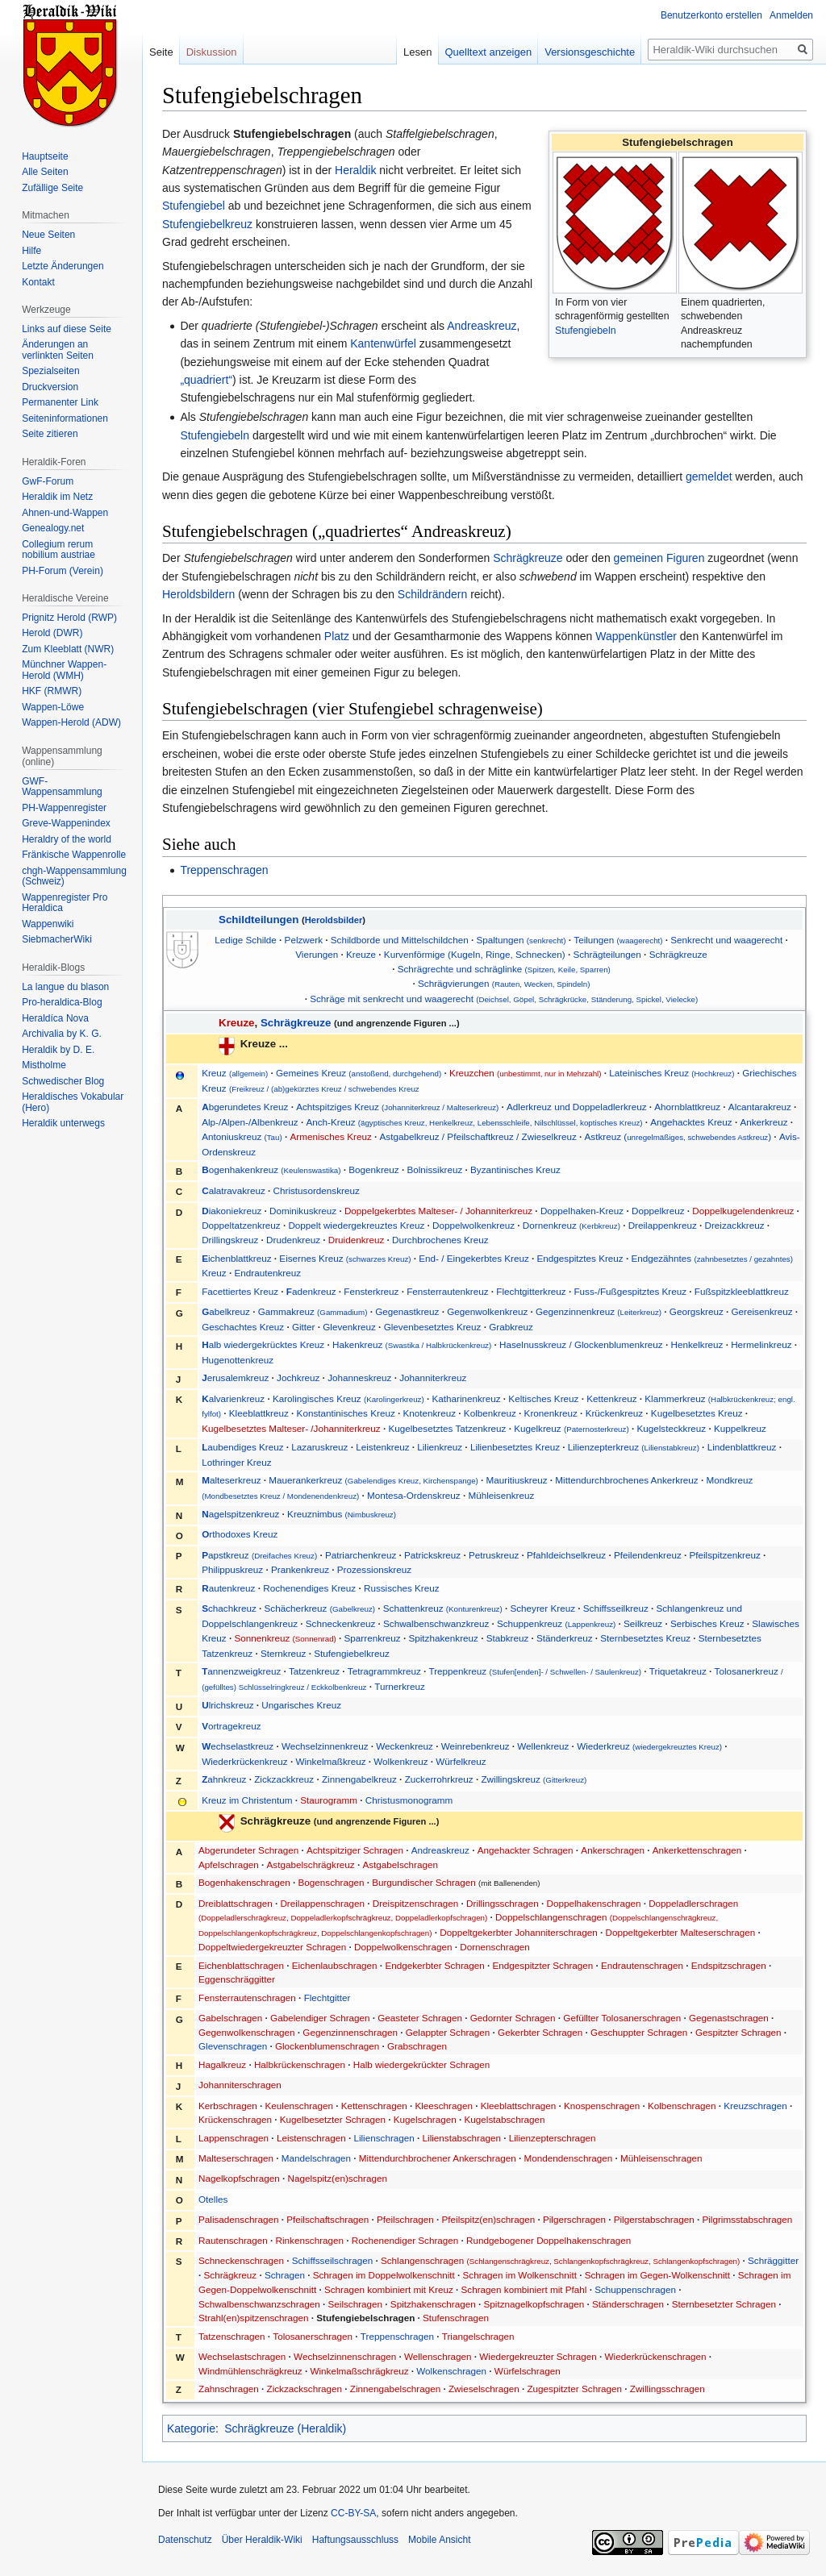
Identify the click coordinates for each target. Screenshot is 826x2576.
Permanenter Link (60, 402)
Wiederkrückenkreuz (245, 1761)
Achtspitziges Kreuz (397, 1106)
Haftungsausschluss (355, 2539)
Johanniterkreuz (432, 1377)
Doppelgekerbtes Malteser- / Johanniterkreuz (438, 1210)
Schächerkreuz (320, 1608)
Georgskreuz (697, 1311)
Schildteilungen (258, 919)
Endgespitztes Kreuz (580, 1258)
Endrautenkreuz (267, 1272)
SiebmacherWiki (57, 939)
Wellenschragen (438, 2356)
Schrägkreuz (230, 2275)
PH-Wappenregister (64, 808)
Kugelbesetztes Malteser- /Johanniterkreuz (291, 1428)
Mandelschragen (316, 2158)
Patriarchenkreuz (360, 1555)
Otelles (212, 2199)
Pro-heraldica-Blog (62, 1002)
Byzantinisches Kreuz (515, 1169)
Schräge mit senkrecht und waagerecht (504, 998)
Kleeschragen (443, 2105)
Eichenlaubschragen (335, 1965)
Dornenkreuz (571, 1225)
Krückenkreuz (614, 1413)
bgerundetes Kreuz (245, 1106)
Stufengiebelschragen (365, 2317)
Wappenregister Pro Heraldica (64, 903)
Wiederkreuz (649, 1746)
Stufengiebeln (585, 330)
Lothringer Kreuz (236, 1462)
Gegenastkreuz (407, 1311)
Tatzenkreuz (314, 1671)
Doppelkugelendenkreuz (743, 1210)
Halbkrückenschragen (299, 2064)
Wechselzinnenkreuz (325, 1746)
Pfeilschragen (405, 2219)
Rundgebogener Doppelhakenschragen (548, 2240)
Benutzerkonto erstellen (711, 15)
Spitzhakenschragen (433, 2304)
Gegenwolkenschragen (246, 2032)
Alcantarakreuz (759, 1106)
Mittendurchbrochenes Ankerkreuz (626, 1480)
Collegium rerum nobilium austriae (58, 550)
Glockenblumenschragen (327, 2046)
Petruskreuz (494, 1555)
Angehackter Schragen (526, 1850)
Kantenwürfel (383, 343)
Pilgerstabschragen (654, 2219)
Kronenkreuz (551, 1413)
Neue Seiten (48, 234)
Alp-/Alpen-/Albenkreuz (250, 1122)
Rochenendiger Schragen (405, 2240)
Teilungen (618, 939)
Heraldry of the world (66, 839)
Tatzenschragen (231, 2336)
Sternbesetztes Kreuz (645, 1638)
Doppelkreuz (658, 1210)
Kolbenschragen (681, 2105)
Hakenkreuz (411, 1344)
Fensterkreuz (371, 1291)
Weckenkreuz (404, 1746)
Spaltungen (520, 939)
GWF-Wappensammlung (62, 787)
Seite (161, 52)
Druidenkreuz (356, 1239)
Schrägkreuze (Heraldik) (285, 2428)
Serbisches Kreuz (707, 1623)
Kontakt (38, 282)
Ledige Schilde (246, 939)
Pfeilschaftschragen (327, 2219)
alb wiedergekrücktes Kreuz (263, 1344)
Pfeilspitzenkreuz (724, 1555)
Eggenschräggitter (236, 1979)
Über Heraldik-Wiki (262, 2539)
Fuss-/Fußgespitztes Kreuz (630, 1291)
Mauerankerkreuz (373, 1480)
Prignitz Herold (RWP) (69, 617)
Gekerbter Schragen (540, 2032)
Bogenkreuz (373, 1169)
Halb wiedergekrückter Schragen (421, 2064)
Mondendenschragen (568, 2158)
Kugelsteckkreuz (671, 1428)
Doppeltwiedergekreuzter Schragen (272, 1946)
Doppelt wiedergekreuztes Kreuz (356, 1225)
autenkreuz (228, 1588)
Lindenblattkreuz (742, 1447)
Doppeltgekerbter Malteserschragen (681, 1932)
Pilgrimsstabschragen (747, 2219)
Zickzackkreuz (284, 1779)
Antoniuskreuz (242, 1136)
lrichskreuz (227, 1705)
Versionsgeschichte (589, 52)
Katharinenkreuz (466, 1398)
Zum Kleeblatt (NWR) (68, 649)
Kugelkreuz (571, 1428)
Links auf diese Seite (66, 329)
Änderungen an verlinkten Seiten (58, 350)
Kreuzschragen (755, 2105)
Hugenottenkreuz (237, 1360)
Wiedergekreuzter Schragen (538, 2356)
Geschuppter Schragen (638, 2032)
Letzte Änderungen (62, 266)
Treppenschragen (224, 870)
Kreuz (236, 1072)
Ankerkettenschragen (699, 1850)
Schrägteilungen (606, 954)
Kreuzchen (526, 1072)
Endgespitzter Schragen (543, 1965)
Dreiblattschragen (235, 1903)
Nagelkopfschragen (239, 2178)
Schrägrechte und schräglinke (504, 968)
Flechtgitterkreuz (530, 1291)
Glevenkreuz (349, 1326)
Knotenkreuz (429, 1413)
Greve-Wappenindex (66, 823)
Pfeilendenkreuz (648, 1555)
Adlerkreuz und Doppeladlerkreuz (576, 1106)
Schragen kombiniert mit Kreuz (388, 2289)
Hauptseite (45, 156)
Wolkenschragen (451, 2371)
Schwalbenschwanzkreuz (436, 1623)
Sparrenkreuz (372, 1638)
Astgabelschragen (400, 1864)
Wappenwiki (47, 924)
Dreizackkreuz (735, 1225)
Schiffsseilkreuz (616, 1608)
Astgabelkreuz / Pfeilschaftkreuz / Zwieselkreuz (478, 1136)
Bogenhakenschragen (244, 1882)
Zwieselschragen (483, 2388)
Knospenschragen (602, 2105)
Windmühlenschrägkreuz (250, 2371)
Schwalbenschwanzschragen (259, 2304)
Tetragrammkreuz (384, 1671)
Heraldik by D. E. (58, 1049)
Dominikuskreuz (302, 1210)
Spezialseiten (50, 371)
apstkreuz (259, 1555)
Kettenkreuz (611, 1398)
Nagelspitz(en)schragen (337, 2178)
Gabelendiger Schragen (319, 2017)
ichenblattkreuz (236, 1258)
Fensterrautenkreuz (447, 1291)
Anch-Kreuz (474, 1122)
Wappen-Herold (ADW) (71, 722)
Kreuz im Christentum (247, 1800)
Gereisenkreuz (762, 1311)
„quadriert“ (206, 379)
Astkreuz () (678, 1136)
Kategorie (191, 2428)
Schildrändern (432, 594)
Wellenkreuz (543, 1746)
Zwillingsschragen (667, 2388)
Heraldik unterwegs (63, 1123)
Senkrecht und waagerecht (726, 939)
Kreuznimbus (341, 1514)
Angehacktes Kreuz (691, 1122)
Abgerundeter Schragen (248, 1850)
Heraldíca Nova (55, 1018)
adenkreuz (311, 1291)
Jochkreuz (298, 1377)
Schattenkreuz (443, 1608)
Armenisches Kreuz (330, 1136)
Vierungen (316, 954)
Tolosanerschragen (313, 2336)
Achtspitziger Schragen (355, 1850)
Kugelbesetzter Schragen (333, 2119)
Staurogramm (328, 1800)
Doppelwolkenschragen (403, 1946)
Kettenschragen (374, 2105)
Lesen (417, 52)
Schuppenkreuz (556, 1623)
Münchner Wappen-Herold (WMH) (64, 670)
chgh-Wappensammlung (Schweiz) (74, 876)
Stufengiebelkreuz (207, 224)
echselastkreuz (237, 1746)
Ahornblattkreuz (687, 1106)
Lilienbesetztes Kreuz (515, 1447)
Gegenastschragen (729, 2017)
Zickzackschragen (305, 2388)
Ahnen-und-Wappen (65, 512)
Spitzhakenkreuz (443, 1638)
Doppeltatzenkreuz (241, 1225)
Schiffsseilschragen (332, 2260)
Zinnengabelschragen (395, 2388)
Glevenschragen (232, 2046)
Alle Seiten (45, 171)
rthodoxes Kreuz (239, 1534)
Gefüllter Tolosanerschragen (622, 2017)
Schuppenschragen (635, 2289)
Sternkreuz (284, 1653)
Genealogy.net (53, 528)
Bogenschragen (331, 1882)
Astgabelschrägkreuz (311, 1864)
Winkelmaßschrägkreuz (359, 2371)
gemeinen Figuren (659, 557)
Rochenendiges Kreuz (309, 1588)
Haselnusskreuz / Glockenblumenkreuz (581, 1344)
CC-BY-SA (353, 2513)
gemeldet (709, 476)
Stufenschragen (456, 2317)
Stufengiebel (193, 205)
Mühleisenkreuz (501, 1495)
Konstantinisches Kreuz (346, 1413)
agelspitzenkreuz (240, 1514)
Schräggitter (773, 2260)
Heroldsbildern (198, 594)
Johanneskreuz (359, 1377)
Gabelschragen (230, 2017)
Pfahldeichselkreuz (566, 1555)
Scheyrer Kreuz (542, 1608)
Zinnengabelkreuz (359, 1779)
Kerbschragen (227, 2105)
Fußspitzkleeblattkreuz (742, 1291)
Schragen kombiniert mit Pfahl (524, 2289)
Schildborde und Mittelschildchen (400, 939)
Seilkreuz (643, 1623)
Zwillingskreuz (533, 1779)
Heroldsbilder (334, 920)
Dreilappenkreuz (662, 1225)
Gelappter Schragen (448, 2032)
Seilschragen (355, 2304)
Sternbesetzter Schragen (724, 2304)
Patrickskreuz (432, 1555)
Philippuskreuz (232, 1569)
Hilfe (31, 250)
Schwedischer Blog (63, 1081)
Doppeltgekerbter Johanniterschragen (519, 1932)
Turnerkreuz (399, 1686)
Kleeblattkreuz (259, 1413)
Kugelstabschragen (504, 2119)
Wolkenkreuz (400, 1761)
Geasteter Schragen (420, 2017)
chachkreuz (229, 1608)
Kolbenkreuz (490, 1413)
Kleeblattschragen (519, 2105)
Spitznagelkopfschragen (534, 2304)
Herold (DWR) (52, 633)
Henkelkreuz (696, 1344)
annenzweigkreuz (241, 1671)
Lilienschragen (383, 2138)
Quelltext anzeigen (488, 52)
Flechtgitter (327, 1997)
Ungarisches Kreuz (301, 1705)
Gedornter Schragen (513, 2017)
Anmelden (791, 15)
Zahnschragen (228, 2388)
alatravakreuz (233, 1190)
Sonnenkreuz (285, 1638)
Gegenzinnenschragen (350, 2032)
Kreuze (361, 954)
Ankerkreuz (763, 1122)
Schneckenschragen (241, 2260)
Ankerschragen (613, 1850)
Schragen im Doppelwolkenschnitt (384, 2275)
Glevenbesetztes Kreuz (433, 1326)
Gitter (303, 1326)
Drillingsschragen (502, 1903)
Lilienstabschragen (462, 2138)
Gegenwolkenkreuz (487, 1311)
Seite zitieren (49, 433)
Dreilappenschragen (322, 1903)
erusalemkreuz (235, 1377)
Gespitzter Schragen (738, 2032)
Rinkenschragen (310, 2240)
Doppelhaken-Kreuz (582, 1210)
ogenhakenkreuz (271, 1169)
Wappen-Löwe (53, 707)
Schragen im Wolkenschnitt (520, 2275)
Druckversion (50, 387)
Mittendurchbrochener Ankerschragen (437, 2158)
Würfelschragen (527, 2371)
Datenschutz (185, 2539)
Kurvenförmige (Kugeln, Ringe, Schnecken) (474, 954)
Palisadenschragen (238, 2219)
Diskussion (211, 52)
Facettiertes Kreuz (240, 1291)
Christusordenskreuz (316, 1190)
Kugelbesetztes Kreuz (697, 1413)
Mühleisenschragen (661, 2158)
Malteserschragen (235, 2158)
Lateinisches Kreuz (671, 1072)
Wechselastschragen (242, 2356)
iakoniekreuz (231, 1210)
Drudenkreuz (293, 1239)
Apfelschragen (228, 1864)
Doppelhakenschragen (593, 1903)
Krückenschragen (235, 2119)
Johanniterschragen (240, 2084)
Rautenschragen (233, 2240)
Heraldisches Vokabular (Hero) (72, 1102)
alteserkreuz (231, 1480)
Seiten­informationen (65, 418)
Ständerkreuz (564, 1638)
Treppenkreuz (534, 1671)
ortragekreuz (231, 1726)
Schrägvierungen (504, 983)
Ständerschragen (628, 2304)
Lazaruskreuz (319, 1447)
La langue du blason (65, 987)
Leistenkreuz (382, 1447)
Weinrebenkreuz (475, 1746)
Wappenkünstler (636, 636)
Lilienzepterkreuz (633, 1447)
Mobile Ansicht (439, 2539)
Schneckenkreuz (340, 1623)
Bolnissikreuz (434, 1169)
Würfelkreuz (461, 1761)
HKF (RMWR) (51, 691)
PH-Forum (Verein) (62, 570)
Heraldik (355, 170)
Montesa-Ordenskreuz (414, 1495)
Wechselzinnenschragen (345, 2356)
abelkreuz (226, 1311)
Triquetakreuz (678, 1671)
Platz (336, 636)
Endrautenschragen (642, 1965)
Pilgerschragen (574, 2219)
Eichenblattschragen (241, 1965)
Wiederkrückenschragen (656, 2356)
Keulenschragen (299, 2105)
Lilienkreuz (439, 1447)
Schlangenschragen (560, 2260)
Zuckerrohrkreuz (439, 1779)
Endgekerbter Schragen (434, 1965)
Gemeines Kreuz (360, 1072)
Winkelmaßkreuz (330, 1761)
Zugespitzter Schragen (574, 2388)
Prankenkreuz (300, 1569)
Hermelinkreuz (761, 1344)
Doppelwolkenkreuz (473, 1225)
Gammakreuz (313, 1311)
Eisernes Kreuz (345, 1258)
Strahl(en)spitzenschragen (253, 2317)
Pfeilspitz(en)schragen (489, 2219)
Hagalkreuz (222, 2064)
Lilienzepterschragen (552, 2138)
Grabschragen (417, 2046)
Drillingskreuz (230, 1239)
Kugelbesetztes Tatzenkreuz (447, 1428)
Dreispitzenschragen (416, 1903)
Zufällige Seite (52, 188)
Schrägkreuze (527, 557)
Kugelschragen (425, 2119)
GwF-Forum (47, 481)
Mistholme (44, 1065)
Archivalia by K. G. (62, 1033)
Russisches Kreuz (402, 1588)
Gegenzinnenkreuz (598, 1311)
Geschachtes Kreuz (243, 1326)
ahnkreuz (224, 1779)
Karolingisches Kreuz (348, 1398)
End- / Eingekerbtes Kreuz (473, 1258)
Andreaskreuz (481, 325)
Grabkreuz (511, 1326)
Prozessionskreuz (374, 1569)
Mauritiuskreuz (517, 1480)
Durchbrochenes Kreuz (440, 1239)
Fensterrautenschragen (247, 1997)
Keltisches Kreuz (543, 1398)
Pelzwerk (304, 939)
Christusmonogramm (409, 1800)
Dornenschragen (494, 1946)
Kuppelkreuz (740, 1428)
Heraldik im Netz (57, 496)
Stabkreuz (507, 1638)
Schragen (285, 2275)
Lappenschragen (233, 2138)
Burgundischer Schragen (424, 1882)
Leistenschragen (311, 2138)
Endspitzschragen (728, 1965)
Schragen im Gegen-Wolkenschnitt (657, 2275)
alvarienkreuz (234, 1398)
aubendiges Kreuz (242, 1447)
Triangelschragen (478, 2336)
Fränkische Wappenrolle (74, 854)
